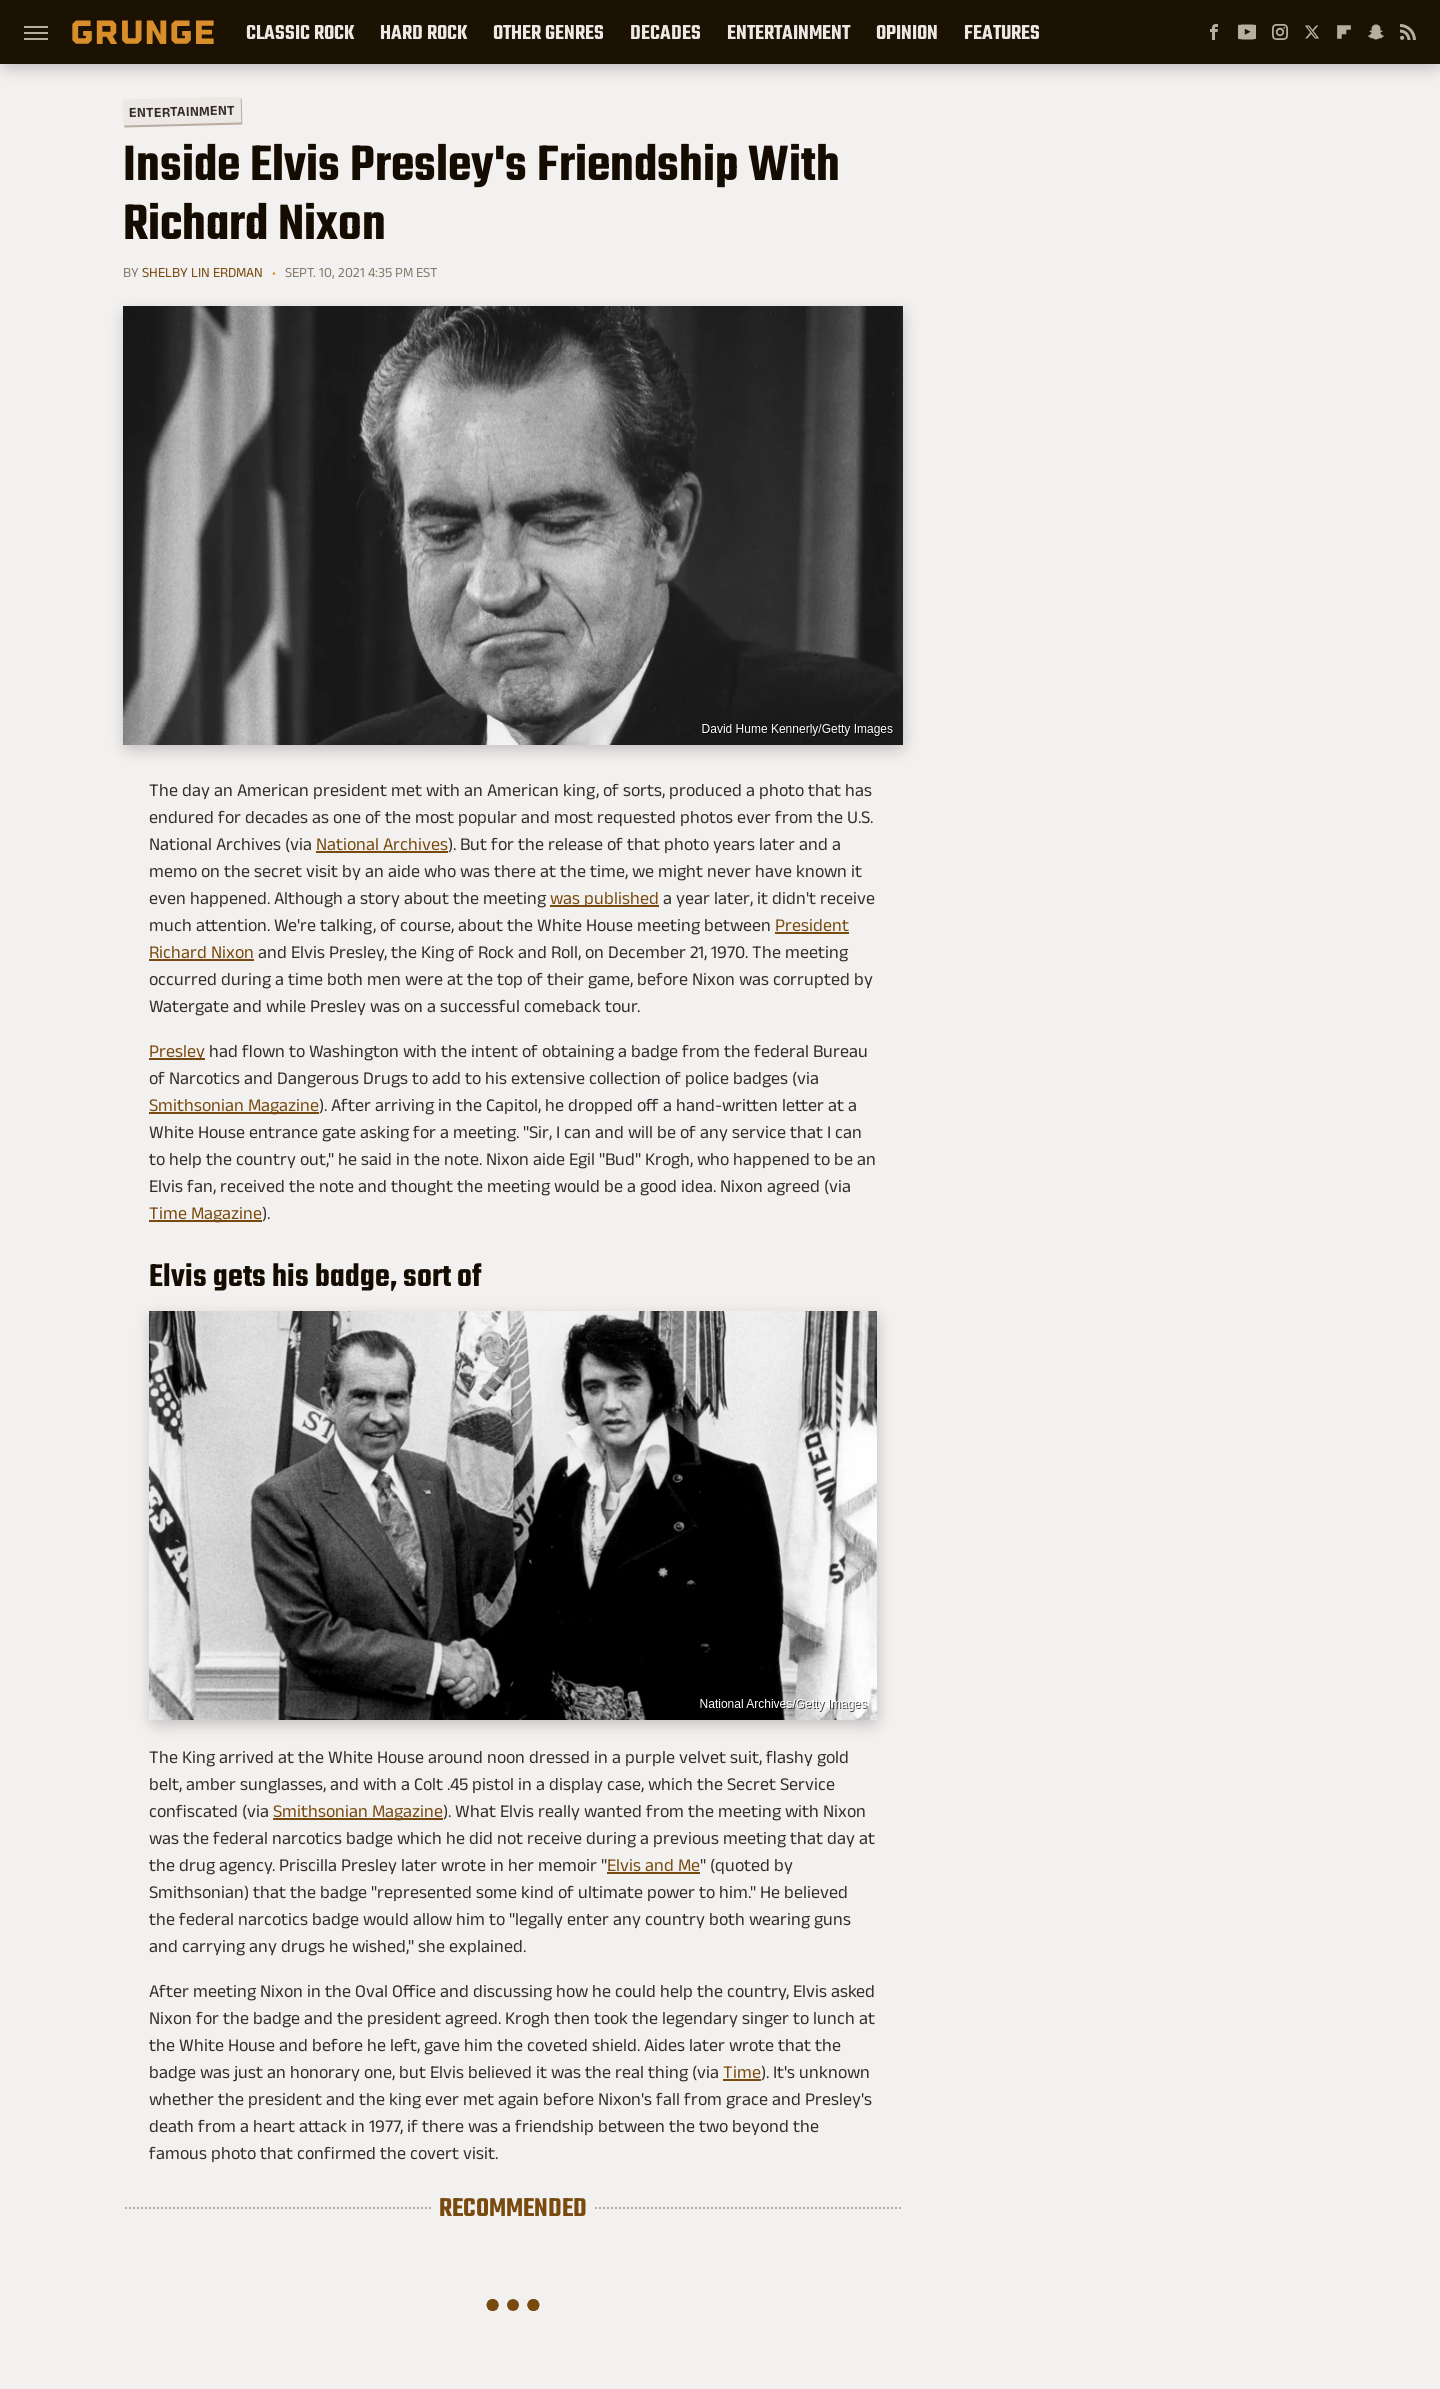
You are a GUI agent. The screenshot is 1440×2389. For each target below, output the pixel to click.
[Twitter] (1312, 32)
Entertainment (788, 32)
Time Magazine (205, 1213)
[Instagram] (1280, 32)
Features (1002, 32)
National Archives (382, 844)
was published (604, 898)
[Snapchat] (1376, 32)
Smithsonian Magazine (234, 1105)
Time (742, 2072)
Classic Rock (300, 32)
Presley (177, 1051)
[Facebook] (1214, 32)
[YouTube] (1247, 32)
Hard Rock (423, 32)
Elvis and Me (653, 1865)
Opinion (907, 32)
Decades (665, 32)
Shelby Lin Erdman (202, 272)
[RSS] (1408, 32)
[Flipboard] (1344, 32)
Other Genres (548, 32)
